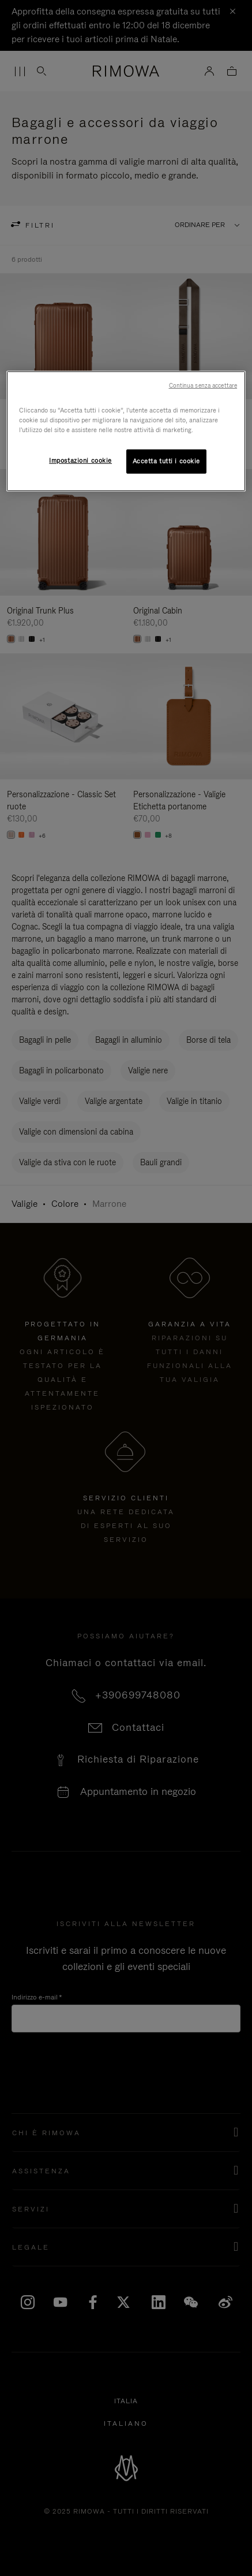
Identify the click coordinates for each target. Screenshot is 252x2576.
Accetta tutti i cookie (167, 461)
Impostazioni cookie (80, 460)
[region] (126, 431)
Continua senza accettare (203, 385)
